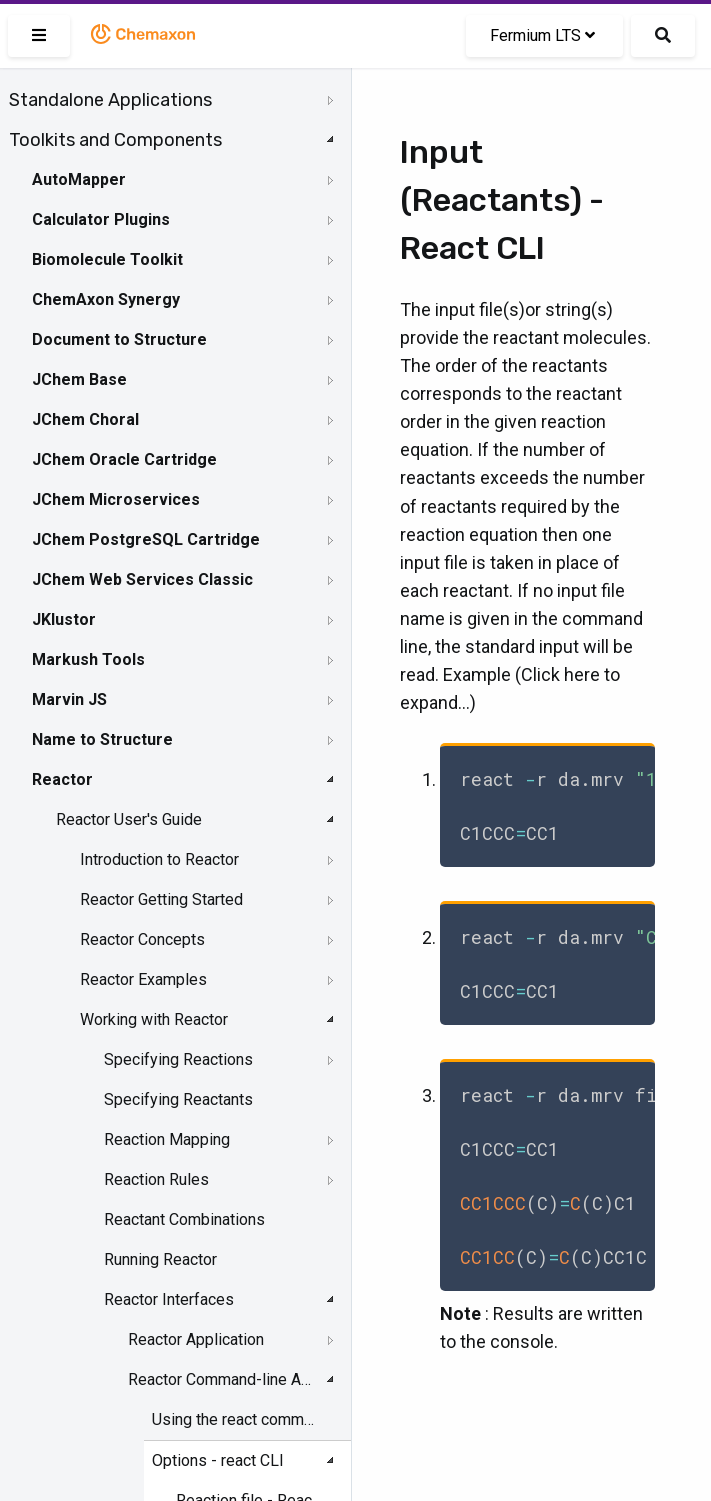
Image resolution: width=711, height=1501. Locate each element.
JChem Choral (85, 419)
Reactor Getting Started (161, 899)
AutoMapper (79, 179)
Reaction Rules (156, 1179)
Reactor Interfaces (169, 1299)
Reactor (62, 779)
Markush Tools (88, 659)
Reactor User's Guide (129, 819)
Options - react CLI (218, 1460)
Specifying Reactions (178, 1059)
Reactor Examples (143, 979)
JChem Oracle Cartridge (124, 459)
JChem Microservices (116, 499)
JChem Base (79, 379)
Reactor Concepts (142, 939)
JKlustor (64, 619)
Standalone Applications (110, 100)
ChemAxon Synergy (106, 299)
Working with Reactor (154, 1019)
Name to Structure (102, 739)
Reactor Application (196, 1339)
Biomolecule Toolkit (107, 259)
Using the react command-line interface (235, 1419)
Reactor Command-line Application (220, 1379)
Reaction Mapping (167, 1139)
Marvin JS (69, 699)
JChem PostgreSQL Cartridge (146, 539)
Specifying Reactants (178, 1099)
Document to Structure (119, 339)
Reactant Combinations (184, 1219)
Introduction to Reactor (159, 859)
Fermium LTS (542, 35)
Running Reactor (160, 1259)
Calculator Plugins (101, 219)
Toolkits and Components (115, 140)
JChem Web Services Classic (142, 579)
